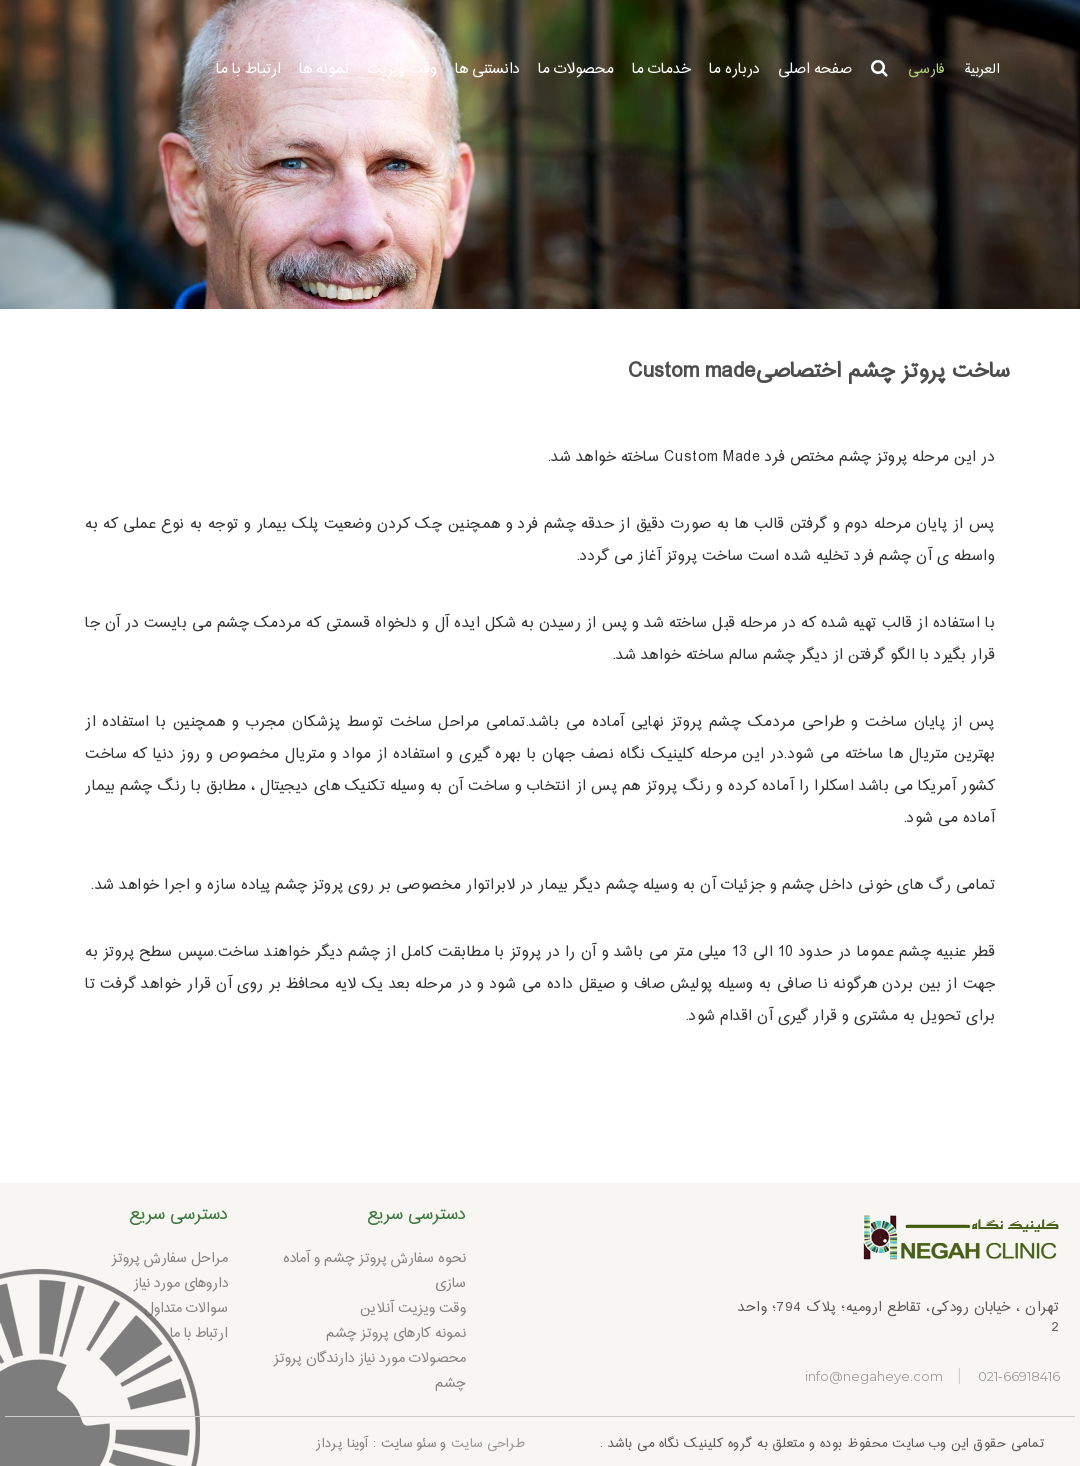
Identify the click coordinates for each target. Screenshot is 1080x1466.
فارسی (926, 70)
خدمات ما (661, 69)
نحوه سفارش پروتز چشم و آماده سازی (374, 1271)
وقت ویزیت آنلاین (413, 1309)
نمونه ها (324, 69)
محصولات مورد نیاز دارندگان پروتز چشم (370, 1371)
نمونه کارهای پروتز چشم (396, 1334)
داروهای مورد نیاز (180, 1284)
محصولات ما (576, 69)
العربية (982, 70)
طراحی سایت (488, 1444)
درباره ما (734, 69)
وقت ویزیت (402, 69)
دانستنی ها (487, 69)
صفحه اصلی (815, 69)
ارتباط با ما (248, 69)
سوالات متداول (186, 1309)
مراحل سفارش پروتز (170, 1259)
